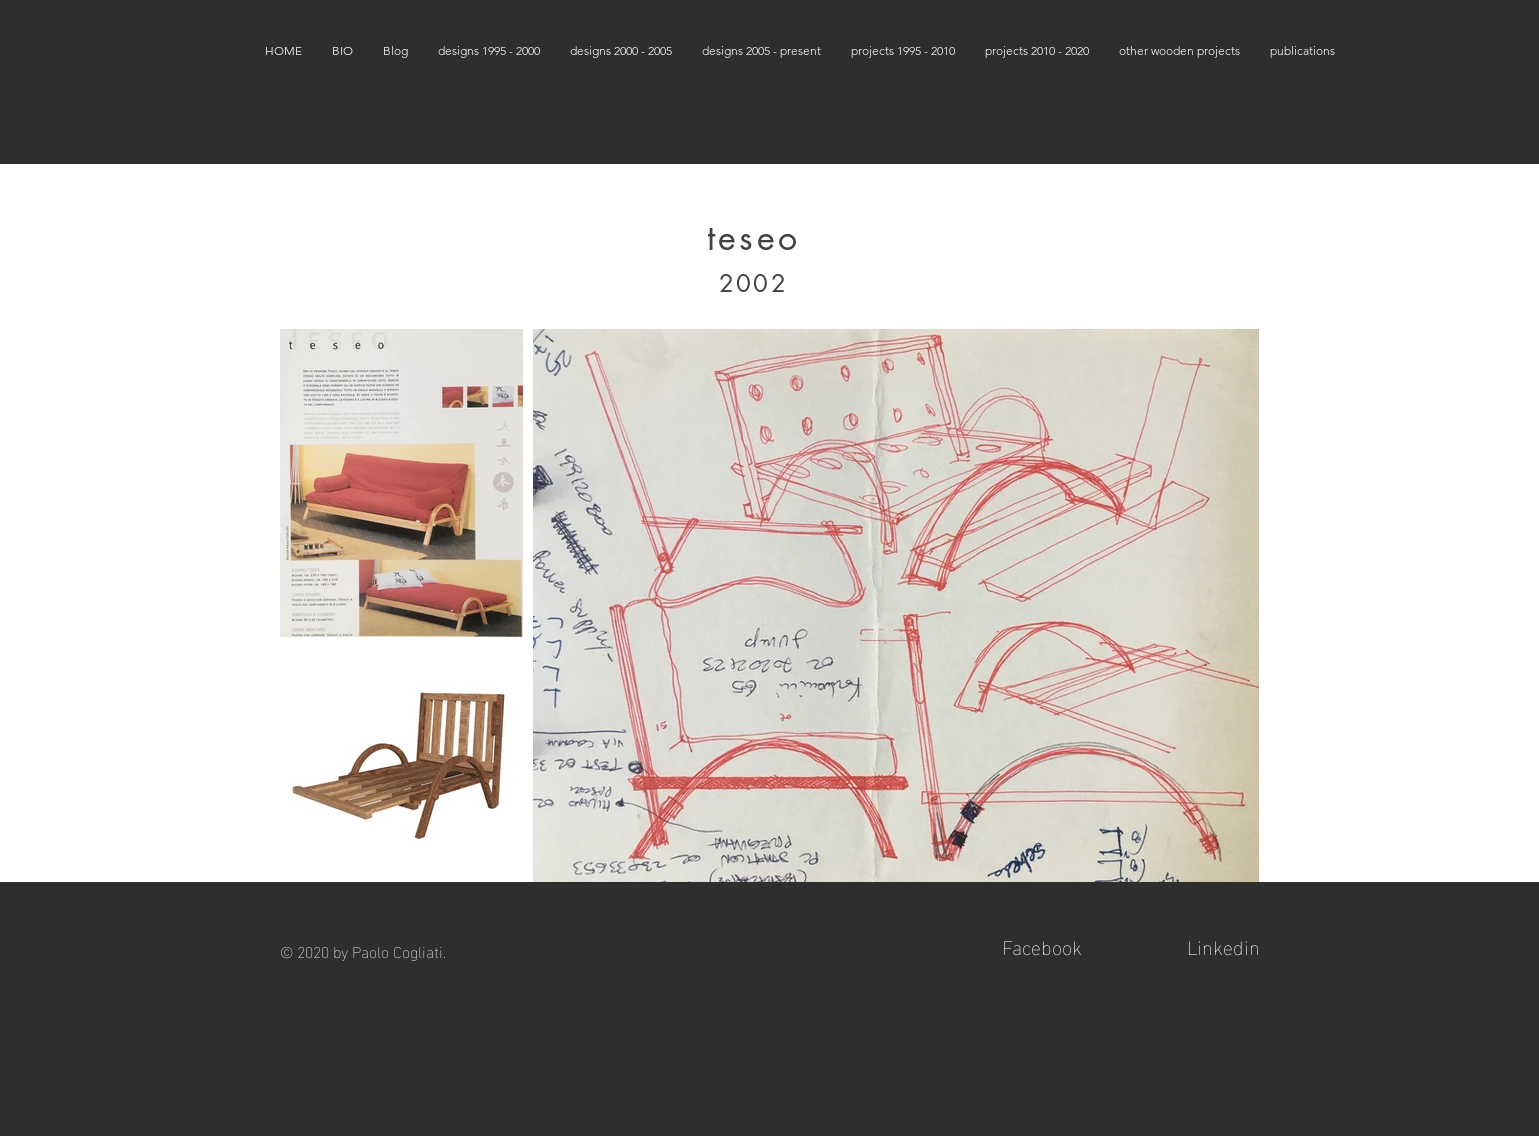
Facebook (1042, 945)
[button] (489, 50)
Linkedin (1223, 945)
